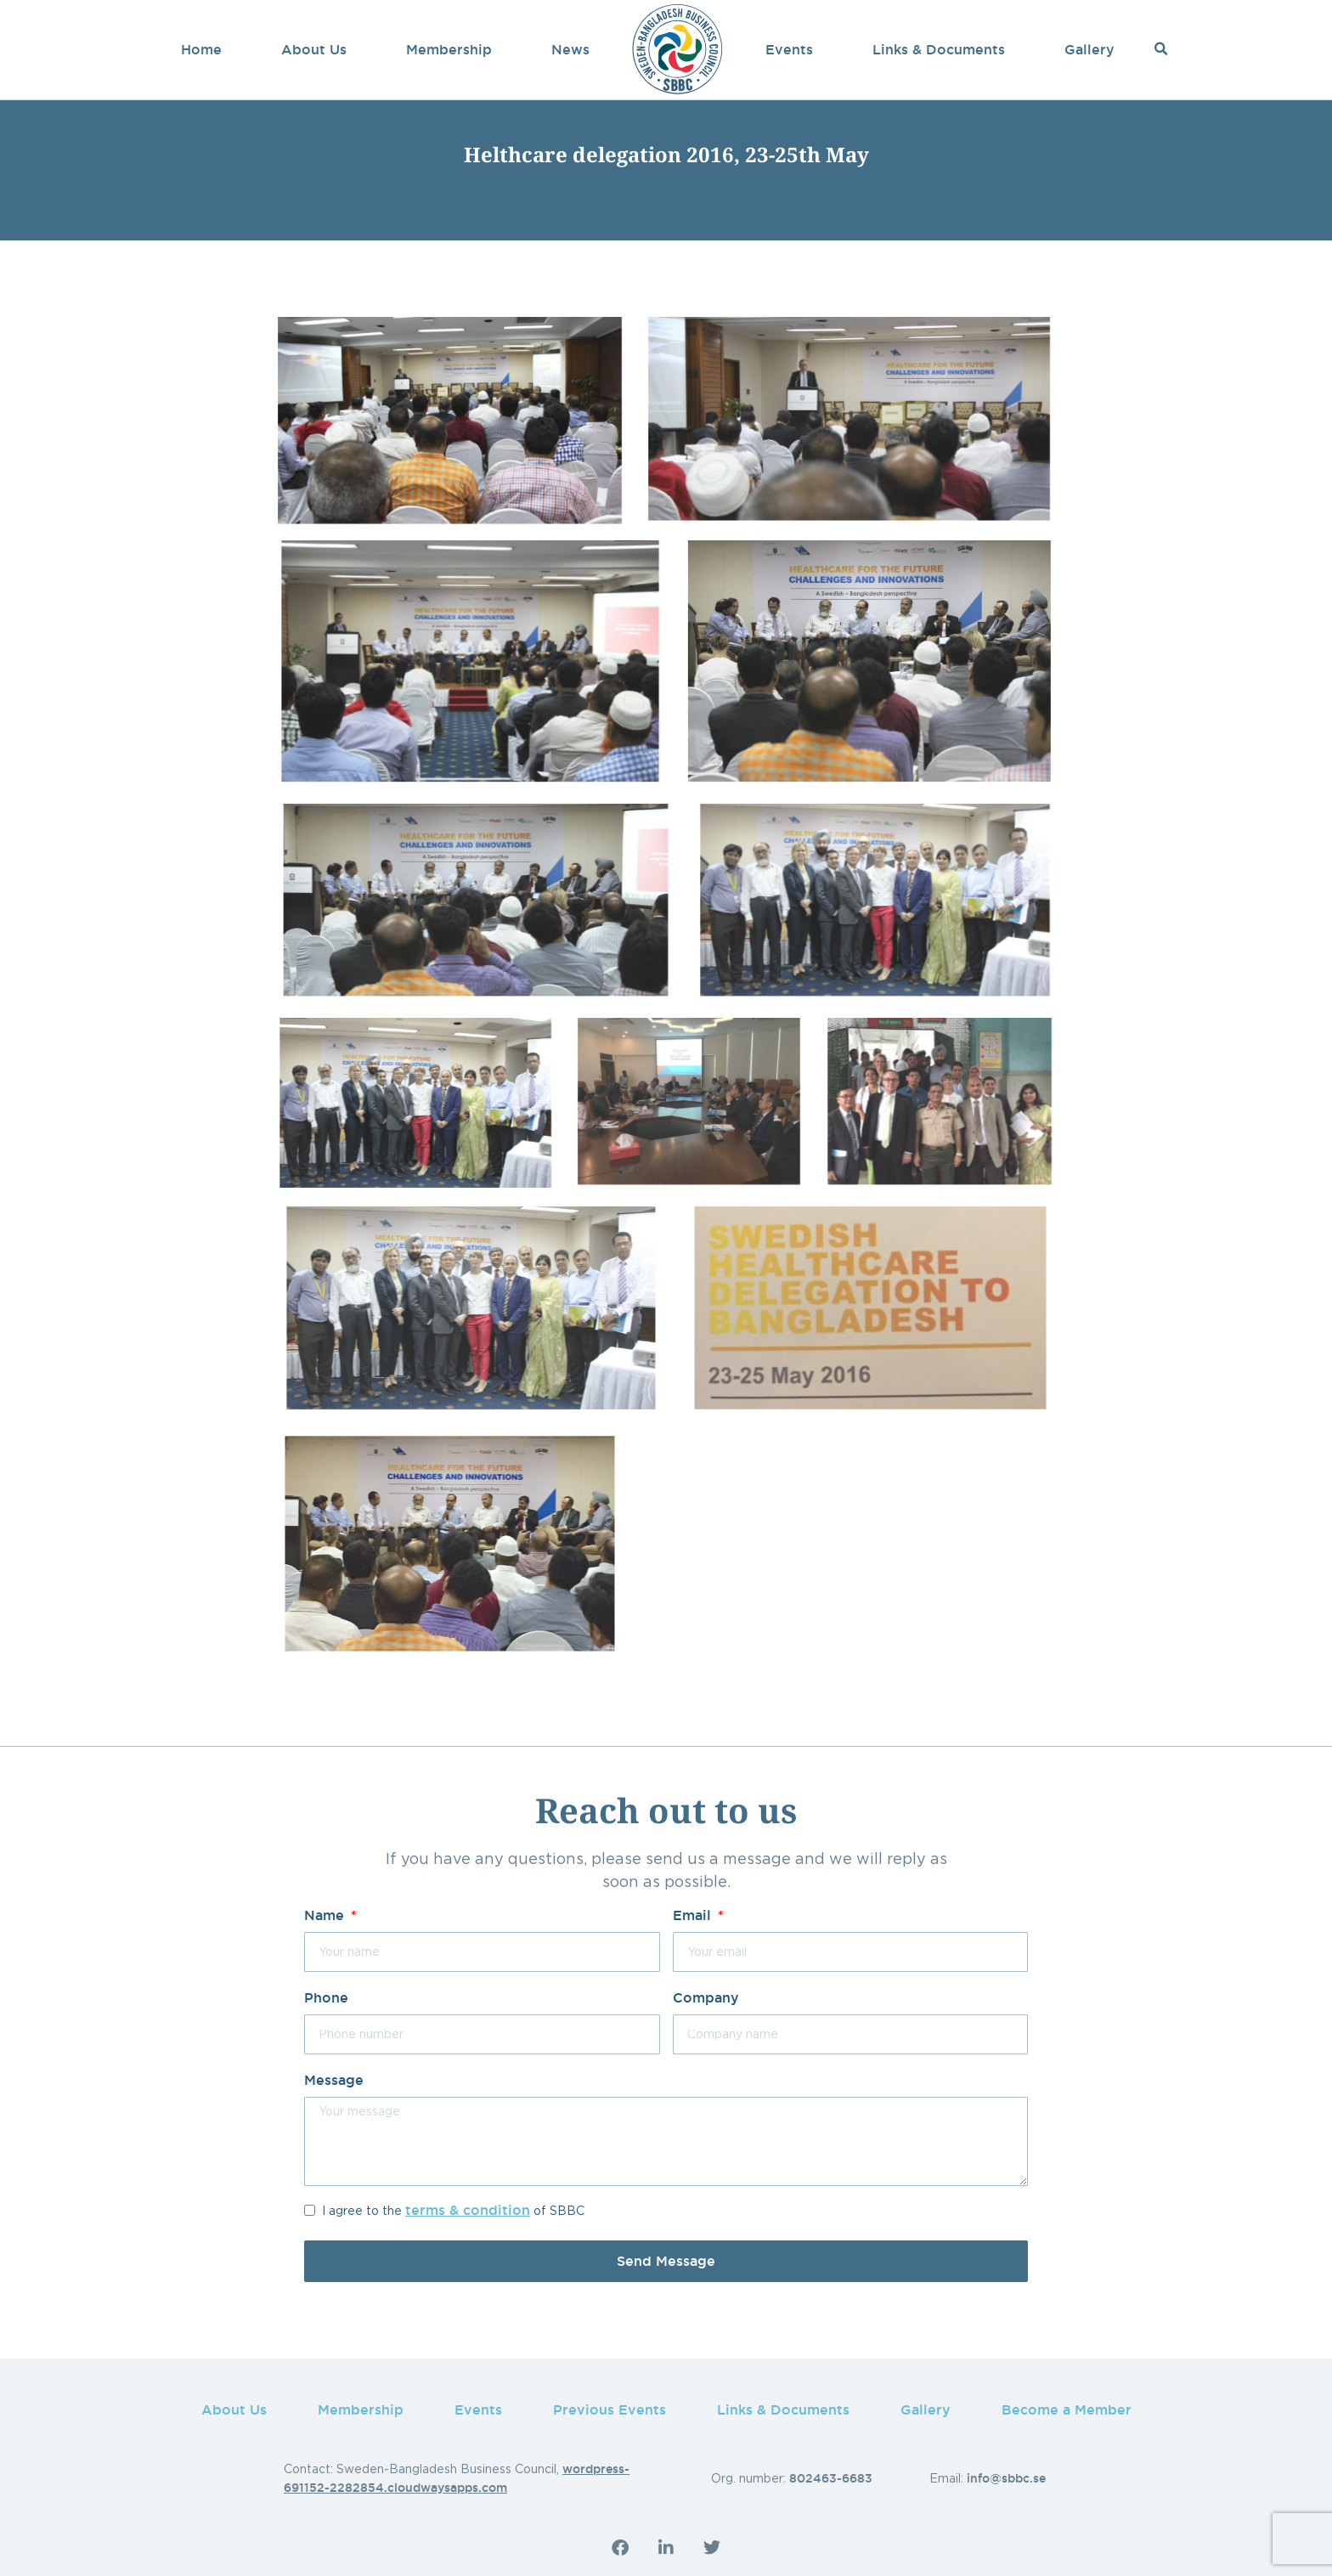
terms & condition (467, 2242)
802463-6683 (830, 2511)
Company (706, 2029)
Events (789, 49)
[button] (1160, 49)
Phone (326, 2029)
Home (201, 49)
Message (334, 2111)
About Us (314, 49)
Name (326, 1946)
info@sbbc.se (1006, 2511)
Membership (449, 49)
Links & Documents (938, 49)
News (570, 49)
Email (694, 1946)
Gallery (1089, 49)
